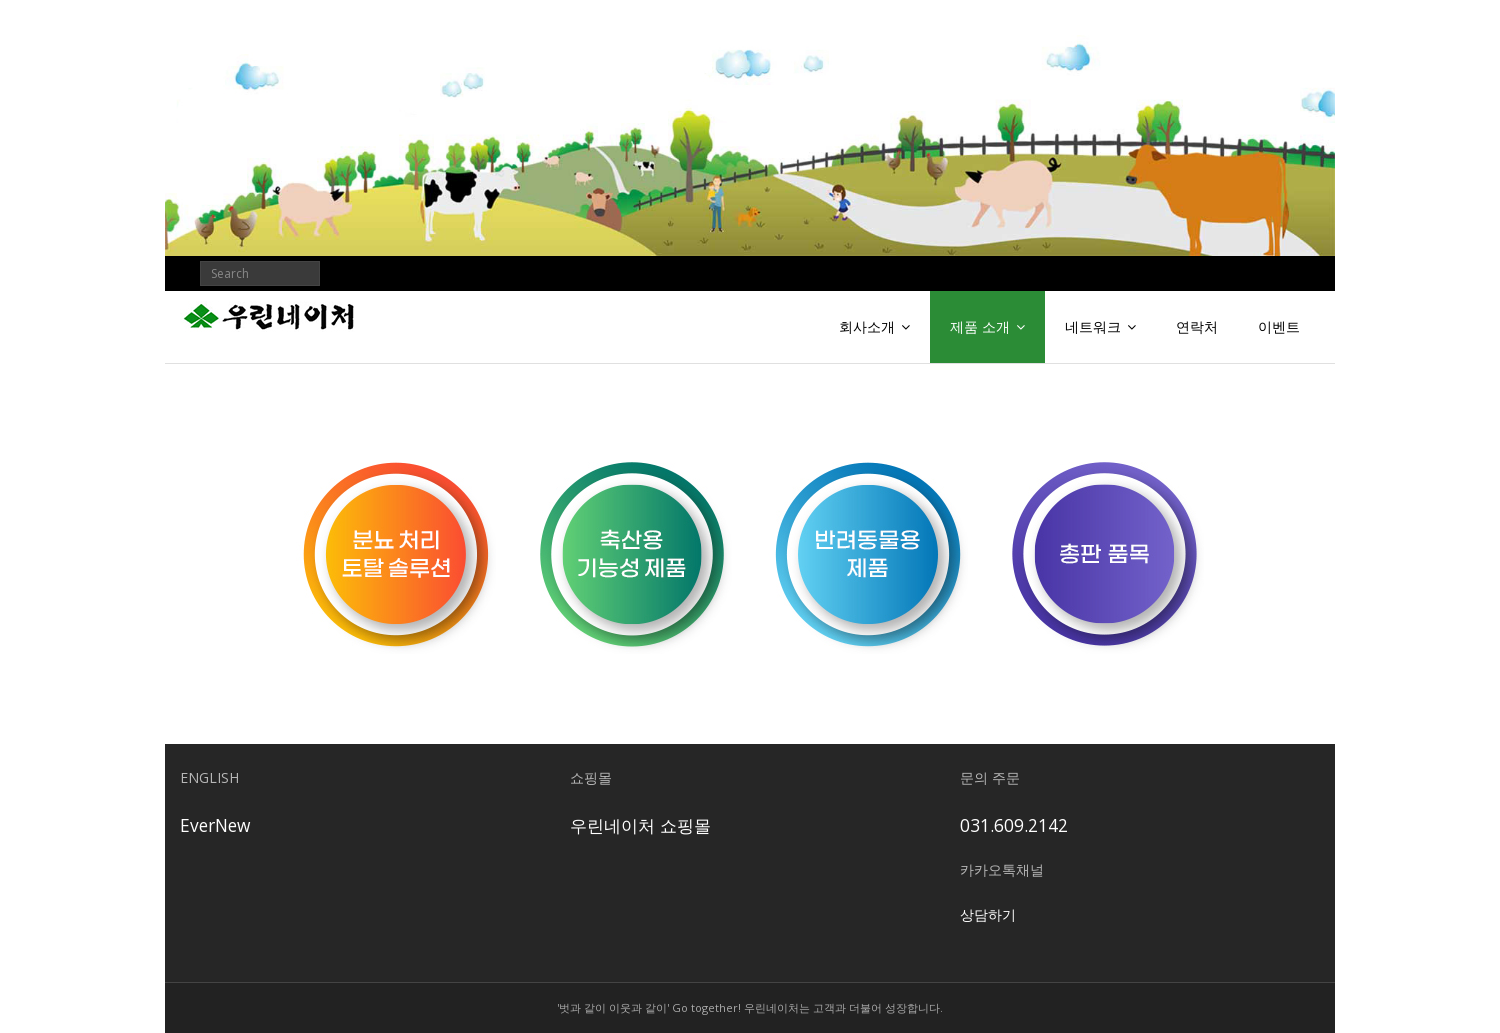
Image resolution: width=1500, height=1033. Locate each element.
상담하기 (988, 914)
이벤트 (1279, 326)
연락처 (1197, 326)
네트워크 (1093, 326)
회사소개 (867, 326)
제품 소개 (980, 326)
